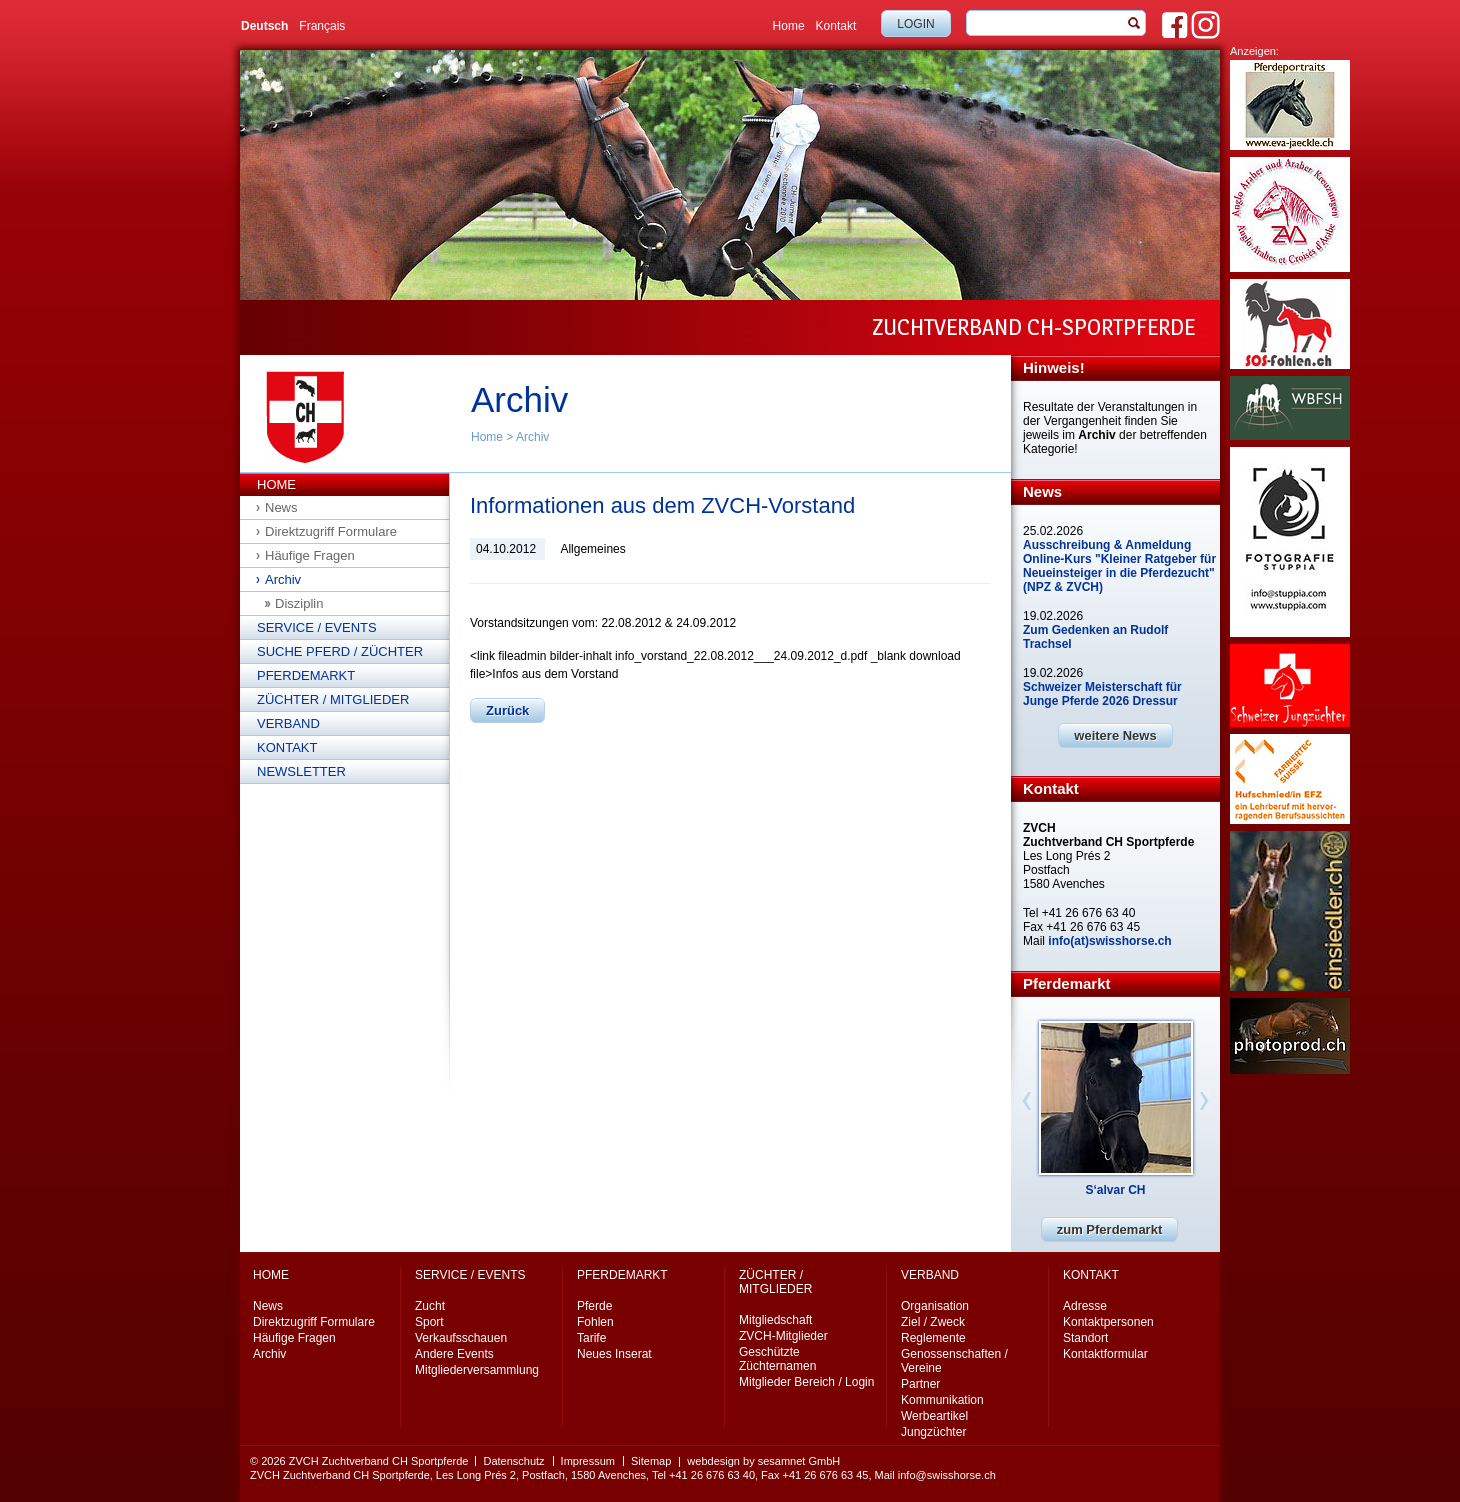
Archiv (532, 437)
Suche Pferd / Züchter (340, 651)
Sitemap (651, 1461)
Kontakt (836, 26)
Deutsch (264, 26)
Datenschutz (513, 1461)
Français (322, 26)
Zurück (507, 710)
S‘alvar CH (1115, 1190)
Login (915, 24)
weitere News (1115, 735)
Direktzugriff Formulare (331, 531)
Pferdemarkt (306, 675)
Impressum (588, 1461)
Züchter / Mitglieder (333, 699)
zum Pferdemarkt (1109, 1229)
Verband (288, 723)
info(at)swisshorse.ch (1109, 941)
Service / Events (317, 627)
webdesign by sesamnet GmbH (763, 1461)
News (281, 507)
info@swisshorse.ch (947, 1475)
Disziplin (299, 603)
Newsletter (301, 771)
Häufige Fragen (310, 555)
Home (789, 26)
